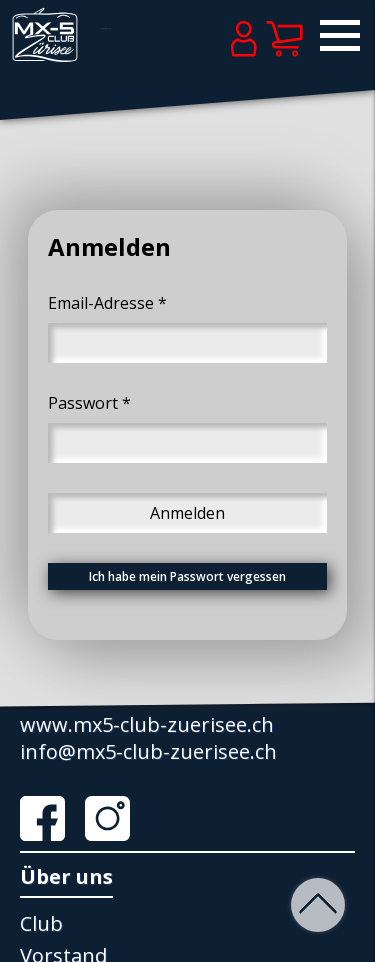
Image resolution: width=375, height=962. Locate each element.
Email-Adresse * (107, 303)
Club (41, 923)
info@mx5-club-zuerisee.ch (148, 751)
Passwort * (89, 403)
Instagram (115, 818)
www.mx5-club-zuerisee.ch (147, 724)
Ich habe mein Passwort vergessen (187, 576)
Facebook (50, 818)
